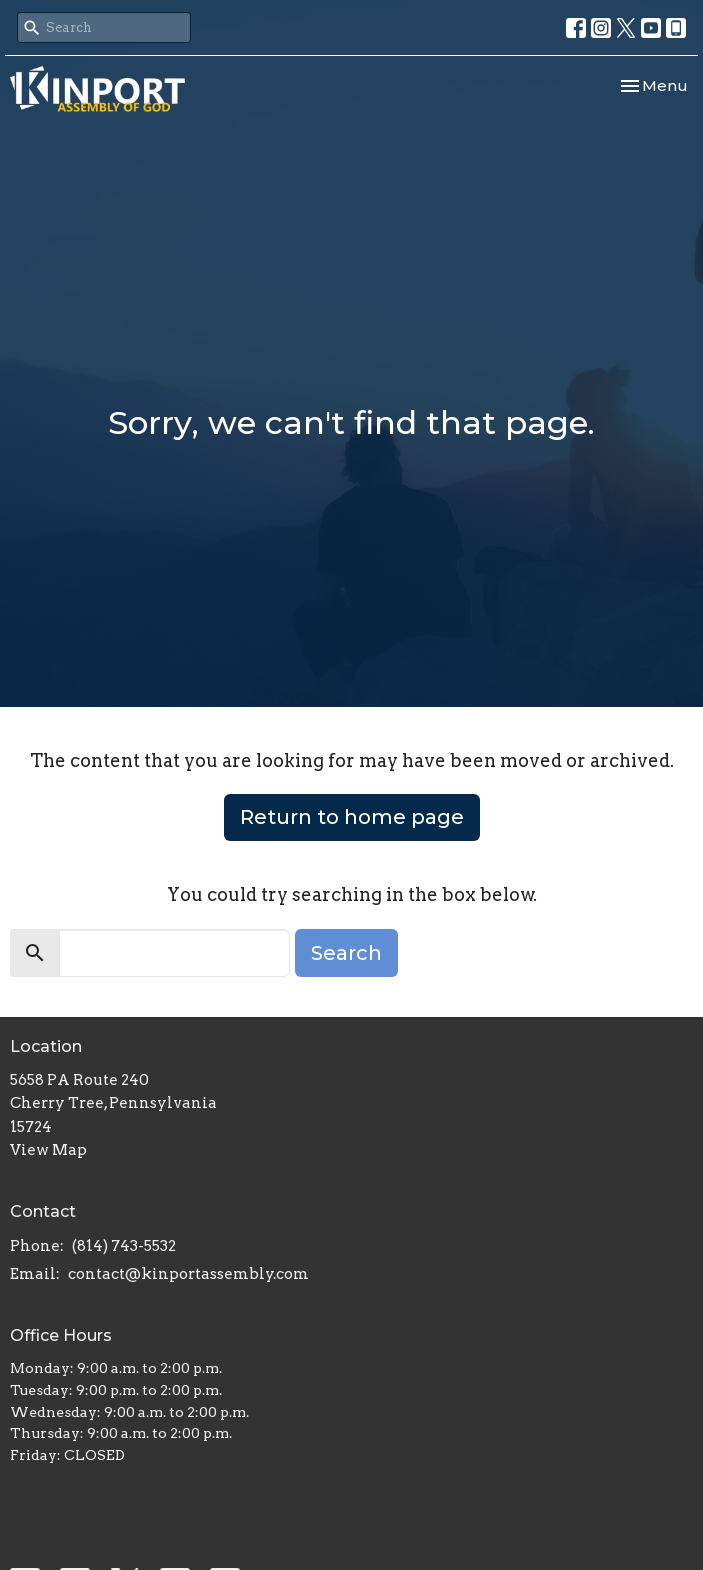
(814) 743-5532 (124, 1246)
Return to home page (352, 817)
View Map (48, 1150)
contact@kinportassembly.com (188, 1274)
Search (346, 953)
